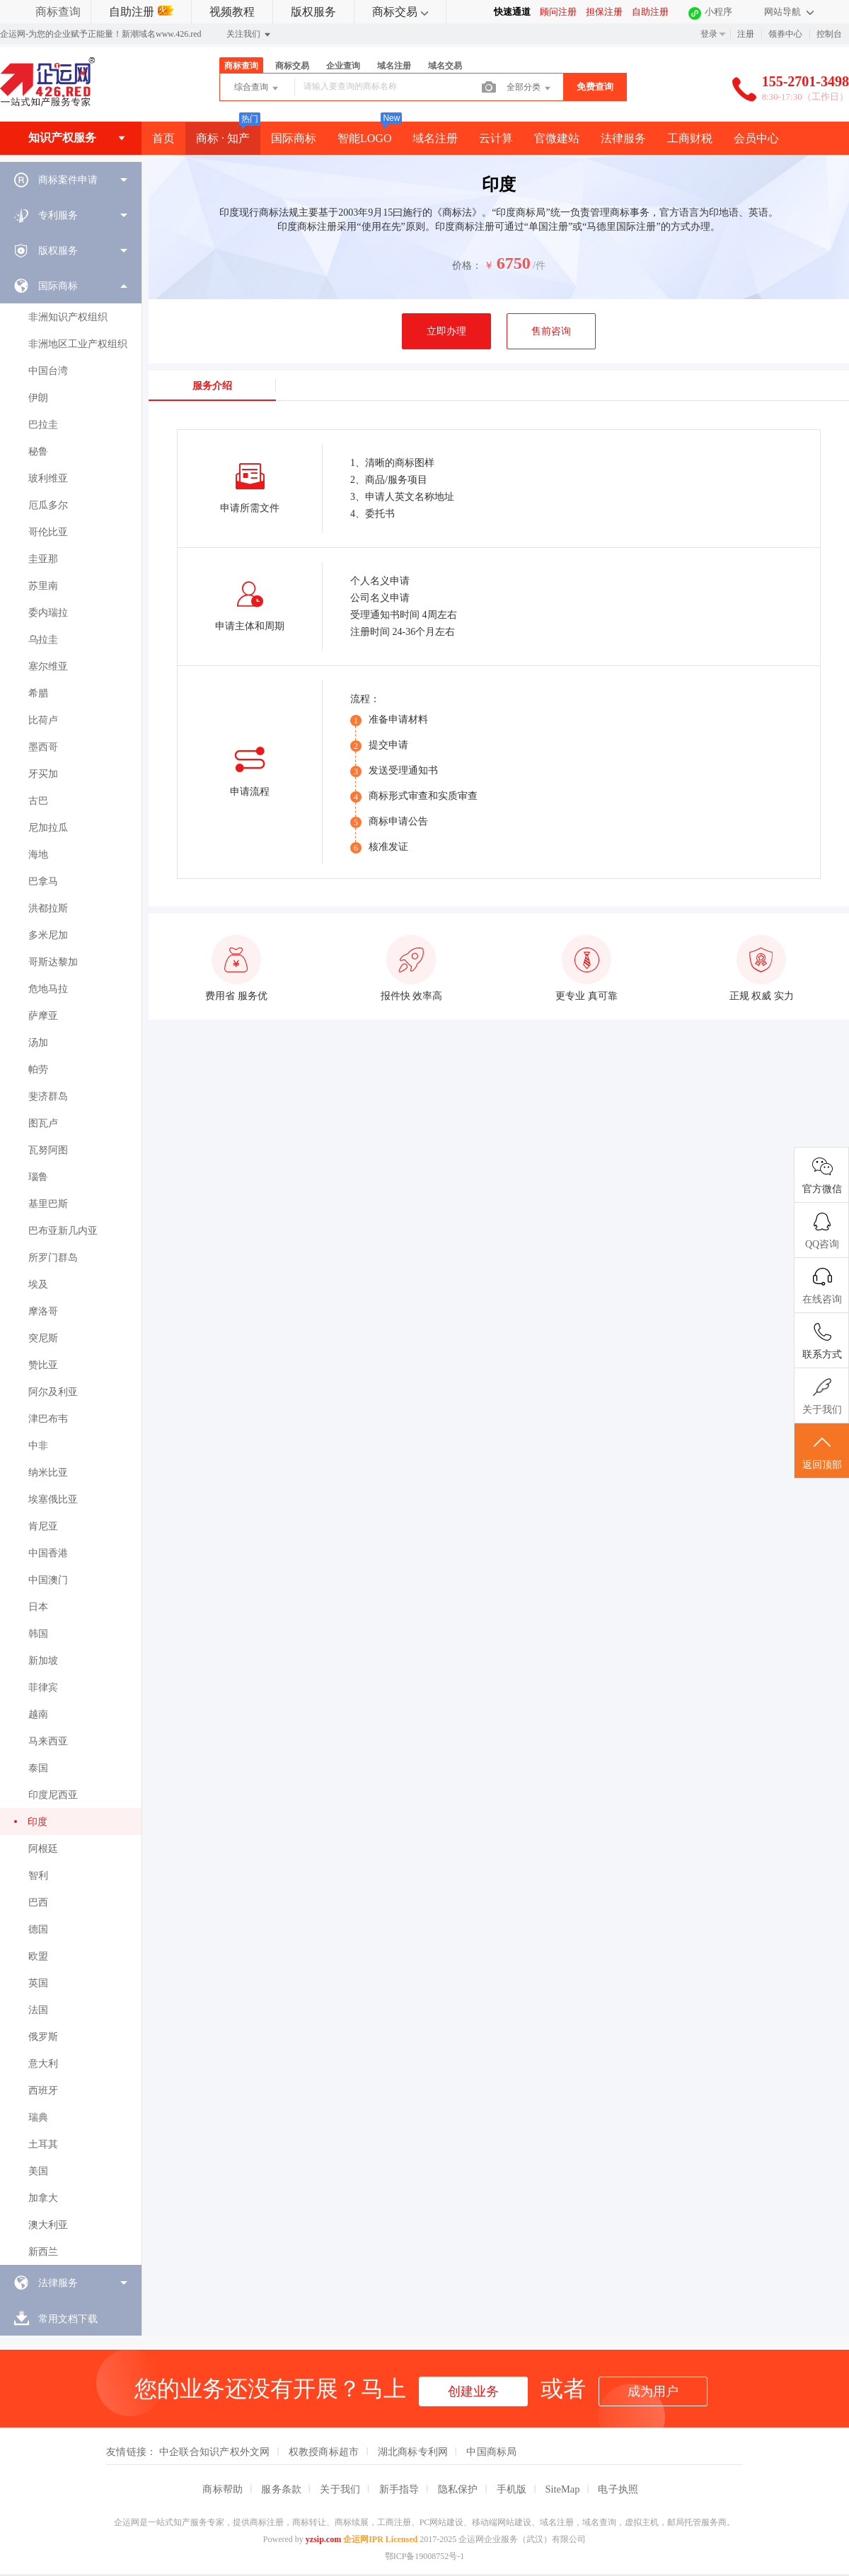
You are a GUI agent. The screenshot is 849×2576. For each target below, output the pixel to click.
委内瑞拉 (48, 612)
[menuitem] (71, 179)
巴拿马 (43, 881)
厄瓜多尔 (48, 505)
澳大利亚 (48, 2225)
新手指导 (399, 2489)
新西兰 (43, 2251)
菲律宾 (43, 1687)
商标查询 (58, 12)
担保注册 (604, 11)
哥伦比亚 (48, 532)
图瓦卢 (43, 1123)
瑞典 (38, 2117)
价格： (467, 265)
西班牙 (43, 2090)
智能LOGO (364, 138)
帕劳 (38, 1069)
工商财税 (689, 138)
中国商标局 (491, 2451)
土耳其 (43, 2144)
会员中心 (756, 138)
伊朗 (38, 397)
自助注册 (141, 12)
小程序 (718, 11)
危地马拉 (48, 989)
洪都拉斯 (48, 908)
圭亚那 (43, 559)
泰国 (38, 1768)
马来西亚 (48, 1741)
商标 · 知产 (223, 138)
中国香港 (48, 1553)
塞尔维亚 (48, 666)
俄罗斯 (43, 2037)
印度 (37, 1822)
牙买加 (43, 774)
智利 (38, 1875)
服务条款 (281, 2489)
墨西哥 (43, 747)
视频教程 (232, 12)
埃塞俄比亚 (53, 1499)
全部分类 (530, 88)
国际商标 (293, 138)
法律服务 (623, 138)
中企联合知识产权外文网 (214, 2451)
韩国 (38, 1633)
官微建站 (556, 138)
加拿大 (43, 2198)
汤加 (38, 1042)
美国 (38, 2171)
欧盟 (38, 1956)
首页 (163, 138)
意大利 (43, 2063)
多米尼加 (48, 935)
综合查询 (257, 88)
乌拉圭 (43, 639)
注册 (745, 34)
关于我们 (340, 2489)
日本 (38, 1607)
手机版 (512, 2489)
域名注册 (394, 66)
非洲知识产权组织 (68, 317)
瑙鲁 (38, 1177)
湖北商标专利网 (413, 2451)
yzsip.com (323, 2539)
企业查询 (343, 66)
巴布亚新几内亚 (63, 1230)
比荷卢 (43, 720)
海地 (38, 854)
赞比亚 (43, 1365)
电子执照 (618, 2489)
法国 (38, 2010)
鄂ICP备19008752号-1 (425, 2556)
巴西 (38, 1902)
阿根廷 (43, 1848)
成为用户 (653, 2391)
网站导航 (789, 11)
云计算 (496, 138)
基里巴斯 (48, 1204)
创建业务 (473, 2391)
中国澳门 (48, 1580)
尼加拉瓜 (48, 827)
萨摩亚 (43, 1015)
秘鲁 (38, 451)
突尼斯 (43, 1338)
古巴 (38, 800)
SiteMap (562, 2489)
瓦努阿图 (48, 1150)
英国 (38, 1983)
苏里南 (43, 586)
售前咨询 (551, 331)
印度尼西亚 (53, 1795)
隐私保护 (458, 2489)
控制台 (829, 34)
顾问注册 (558, 11)
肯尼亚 (43, 1526)
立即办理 (446, 331)
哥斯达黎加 (53, 962)
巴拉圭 (43, 424)
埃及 (38, 1284)
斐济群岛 (48, 1096)
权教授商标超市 (324, 2451)
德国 (38, 1929)
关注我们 (249, 34)
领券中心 (785, 34)
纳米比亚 (48, 1472)
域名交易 (445, 66)
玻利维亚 (48, 478)
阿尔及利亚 (53, 1392)
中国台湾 (48, 371)
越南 (38, 1714)
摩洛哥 (43, 1311)
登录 (708, 34)
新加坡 (43, 1660)
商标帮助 (222, 2489)
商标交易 (400, 12)
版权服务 (313, 12)
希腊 (38, 693)
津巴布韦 (48, 1419)
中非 (38, 1445)
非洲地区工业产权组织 (77, 344)
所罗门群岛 (53, 1257)
